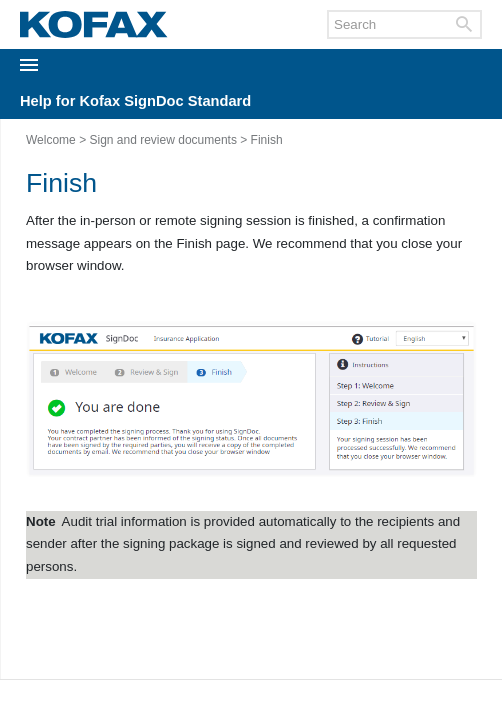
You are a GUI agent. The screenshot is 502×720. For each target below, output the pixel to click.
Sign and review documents (162, 140)
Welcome (51, 140)
